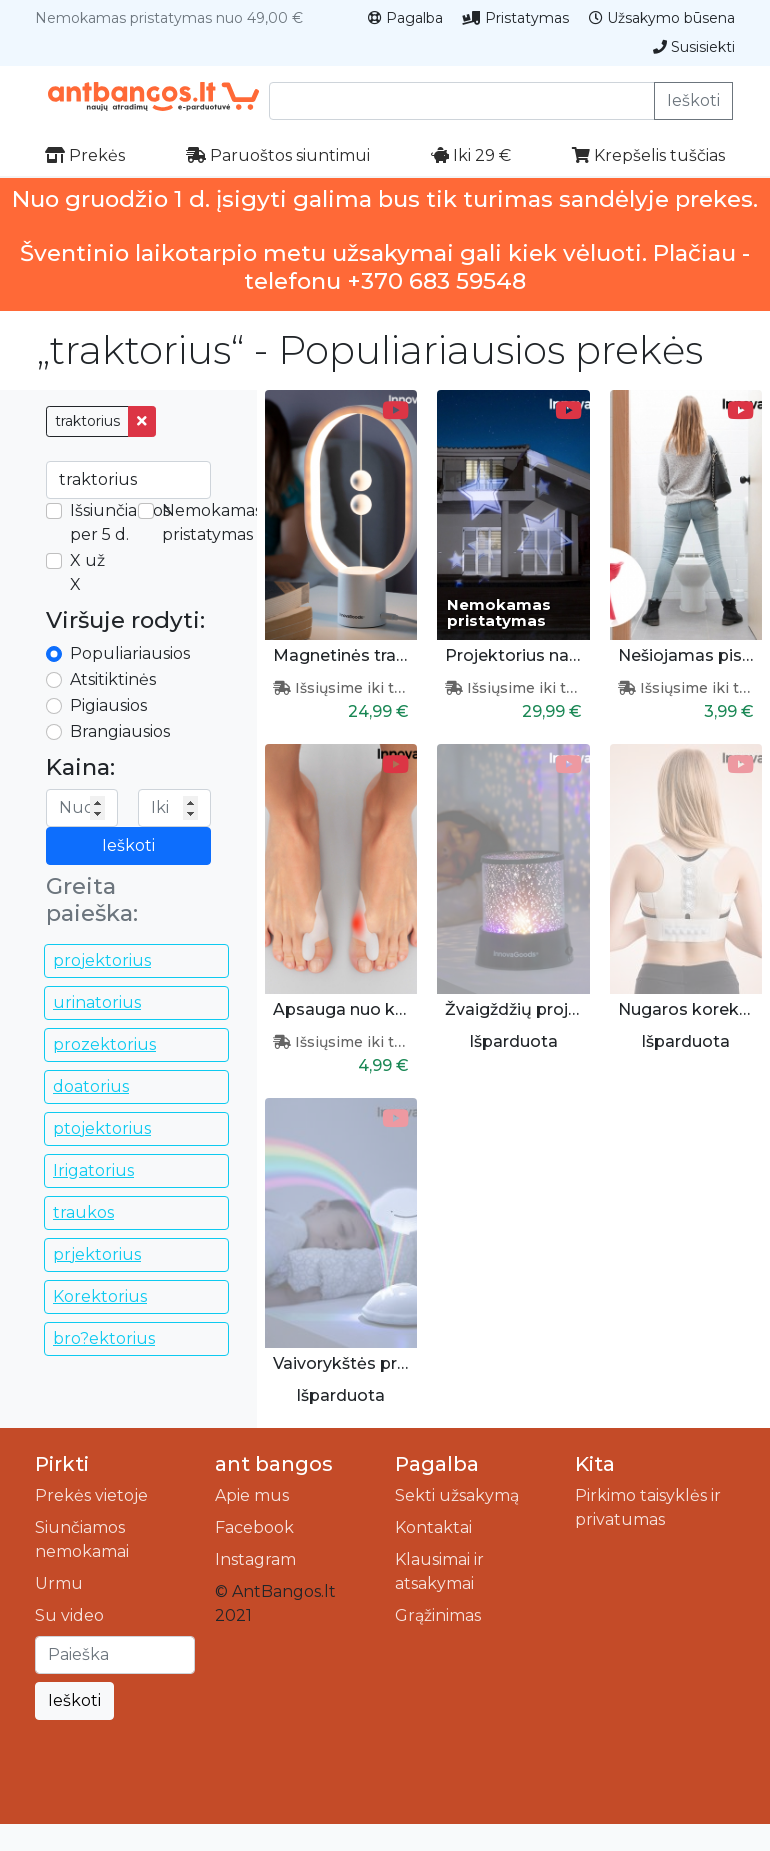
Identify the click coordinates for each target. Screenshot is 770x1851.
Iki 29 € (471, 155)
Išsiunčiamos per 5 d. (120, 522)
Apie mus (252, 1495)
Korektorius (100, 1296)
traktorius (87, 421)
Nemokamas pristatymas (212, 522)
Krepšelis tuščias (648, 155)
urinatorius (97, 1002)
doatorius (91, 1086)
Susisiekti (694, 47)
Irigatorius (93, 1170)
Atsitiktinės (113, 679)
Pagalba (405, 18)
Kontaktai (433, 1527)
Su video (69, 1615)
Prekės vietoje (91, 1495)
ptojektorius (102, 1128)
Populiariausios (130, 653)
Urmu (59, 1583)
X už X (87, 572)
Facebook (254, 1527)
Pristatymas (516, 18)
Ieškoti (693, 100)
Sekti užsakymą (457, 1495)
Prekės (85, 155)
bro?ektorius (104, 1338)
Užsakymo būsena (662, 18)
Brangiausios (120, 731)
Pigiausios (108, 705)
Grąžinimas (438, 1615)
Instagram (255, 1559)
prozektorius (104, 1044)
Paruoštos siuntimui (278, 155)
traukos (83, 1212)
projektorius (102, 960)
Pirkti (62, 1464)
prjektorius (97, 1254)
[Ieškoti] (115, 1655)
